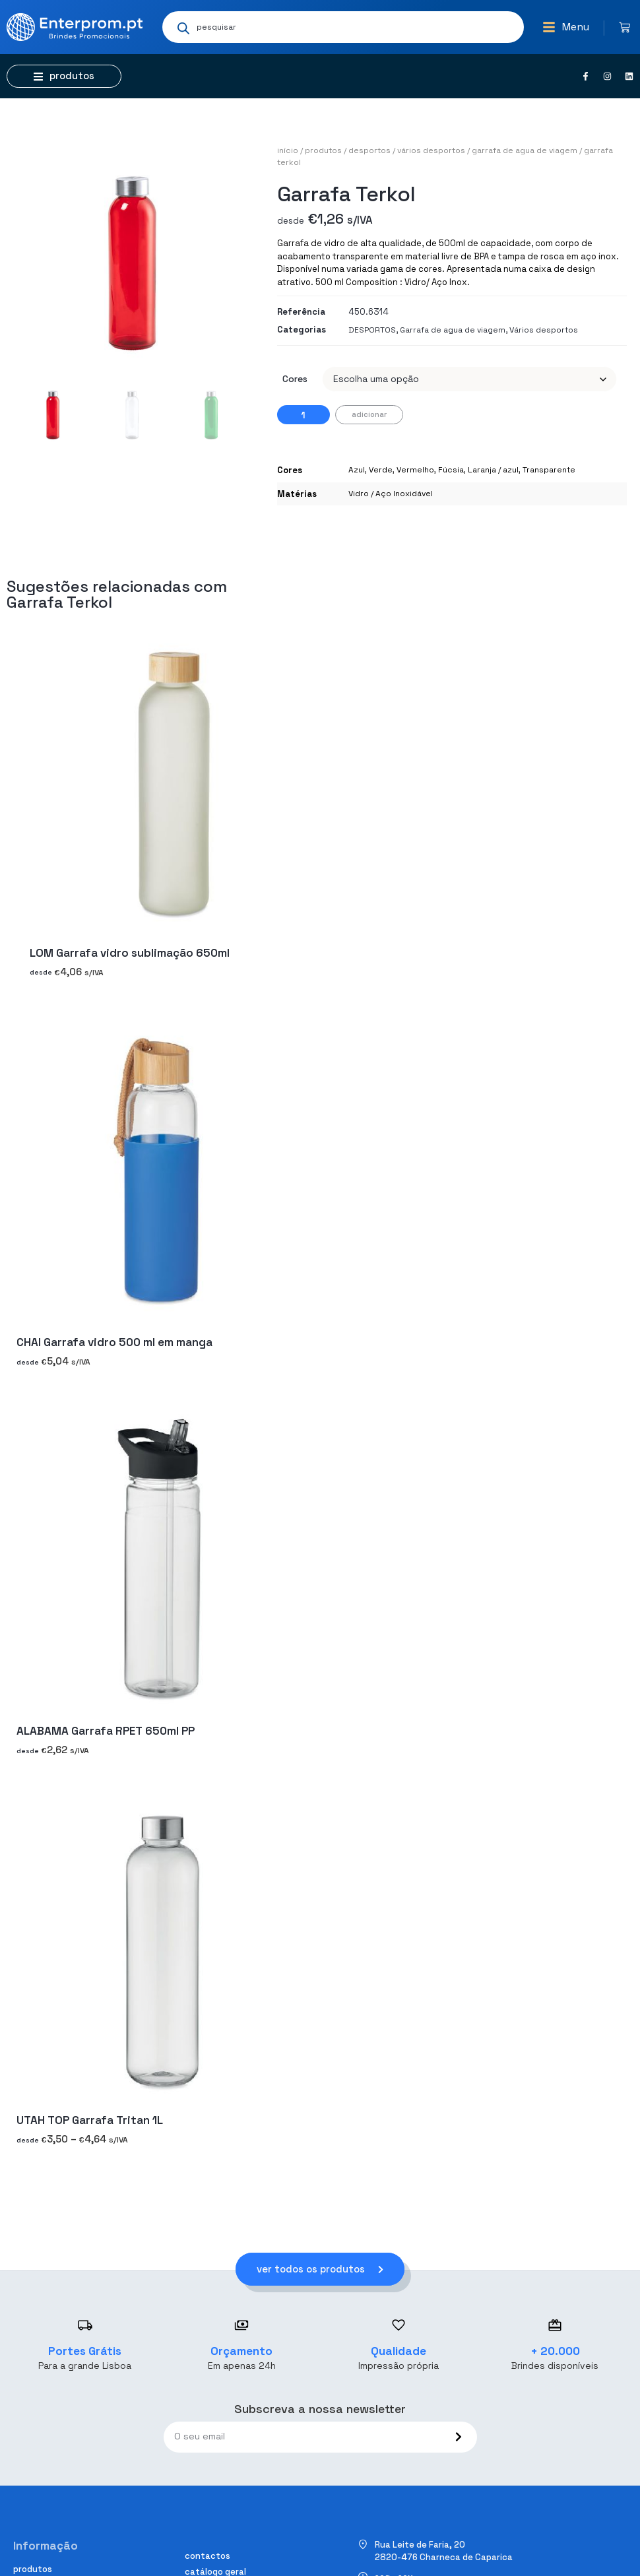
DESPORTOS (369, 150)
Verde (381, 470)
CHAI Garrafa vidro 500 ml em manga (114, 1342)
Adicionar (369, 414)
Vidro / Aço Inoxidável (390, 493)
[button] (566, 27)
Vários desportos (431, 150)
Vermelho (415, 470)
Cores (294, 379)
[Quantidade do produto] (303, 414)
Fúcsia (451, 470)
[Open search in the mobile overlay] (343, 27)
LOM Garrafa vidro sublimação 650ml (130, 953)
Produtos (323, 150)
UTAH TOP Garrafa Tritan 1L (89, 2120)
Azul (356, 470)
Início (287, 150)
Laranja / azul (493, 470)
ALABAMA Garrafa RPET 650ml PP (105, 1730)
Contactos (207, 2555)
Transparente (549, 470)
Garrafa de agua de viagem (524, 150)
